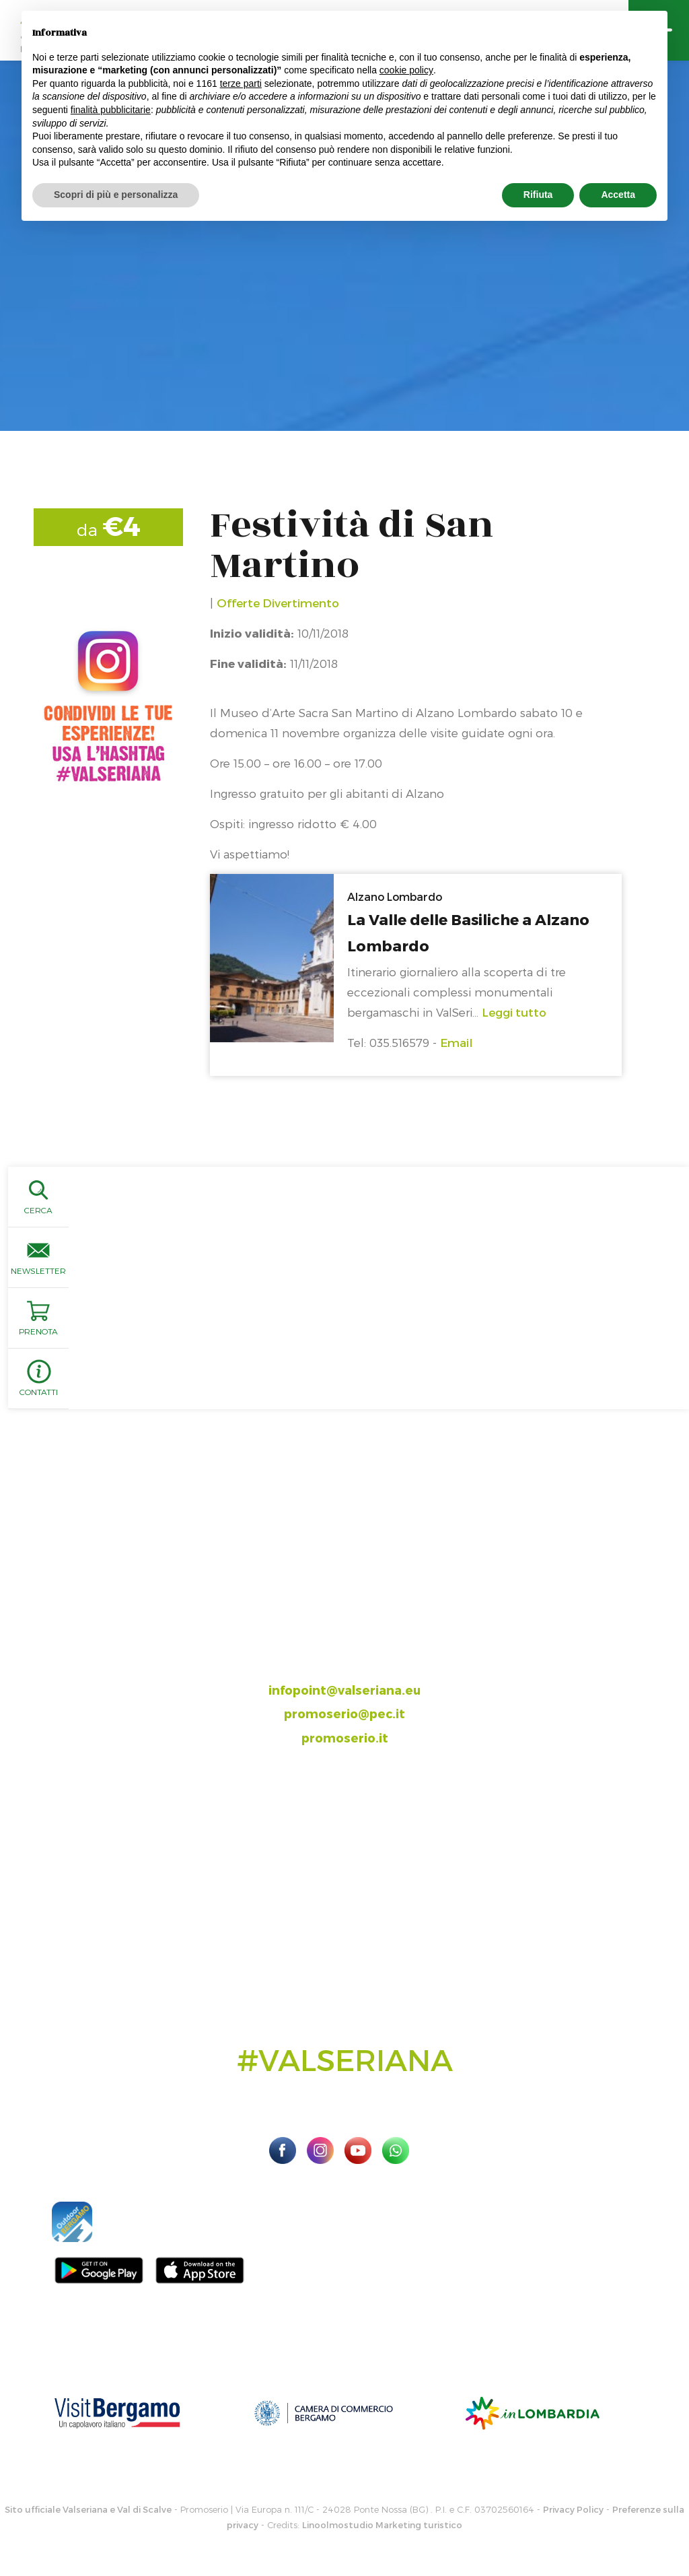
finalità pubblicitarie (111, 109)
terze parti (241, 83)
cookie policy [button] (406, 70)
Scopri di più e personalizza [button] (116, 194)
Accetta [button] (618, 194)
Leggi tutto (514, 1012)
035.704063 (356, 1642)
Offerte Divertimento (278, 602)
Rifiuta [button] (538, 194)
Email (456, 1042)
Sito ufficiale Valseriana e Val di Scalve (88, 2509)
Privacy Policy (573, 2509)
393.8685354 (359, 1665)
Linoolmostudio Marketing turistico (382, 2524)
